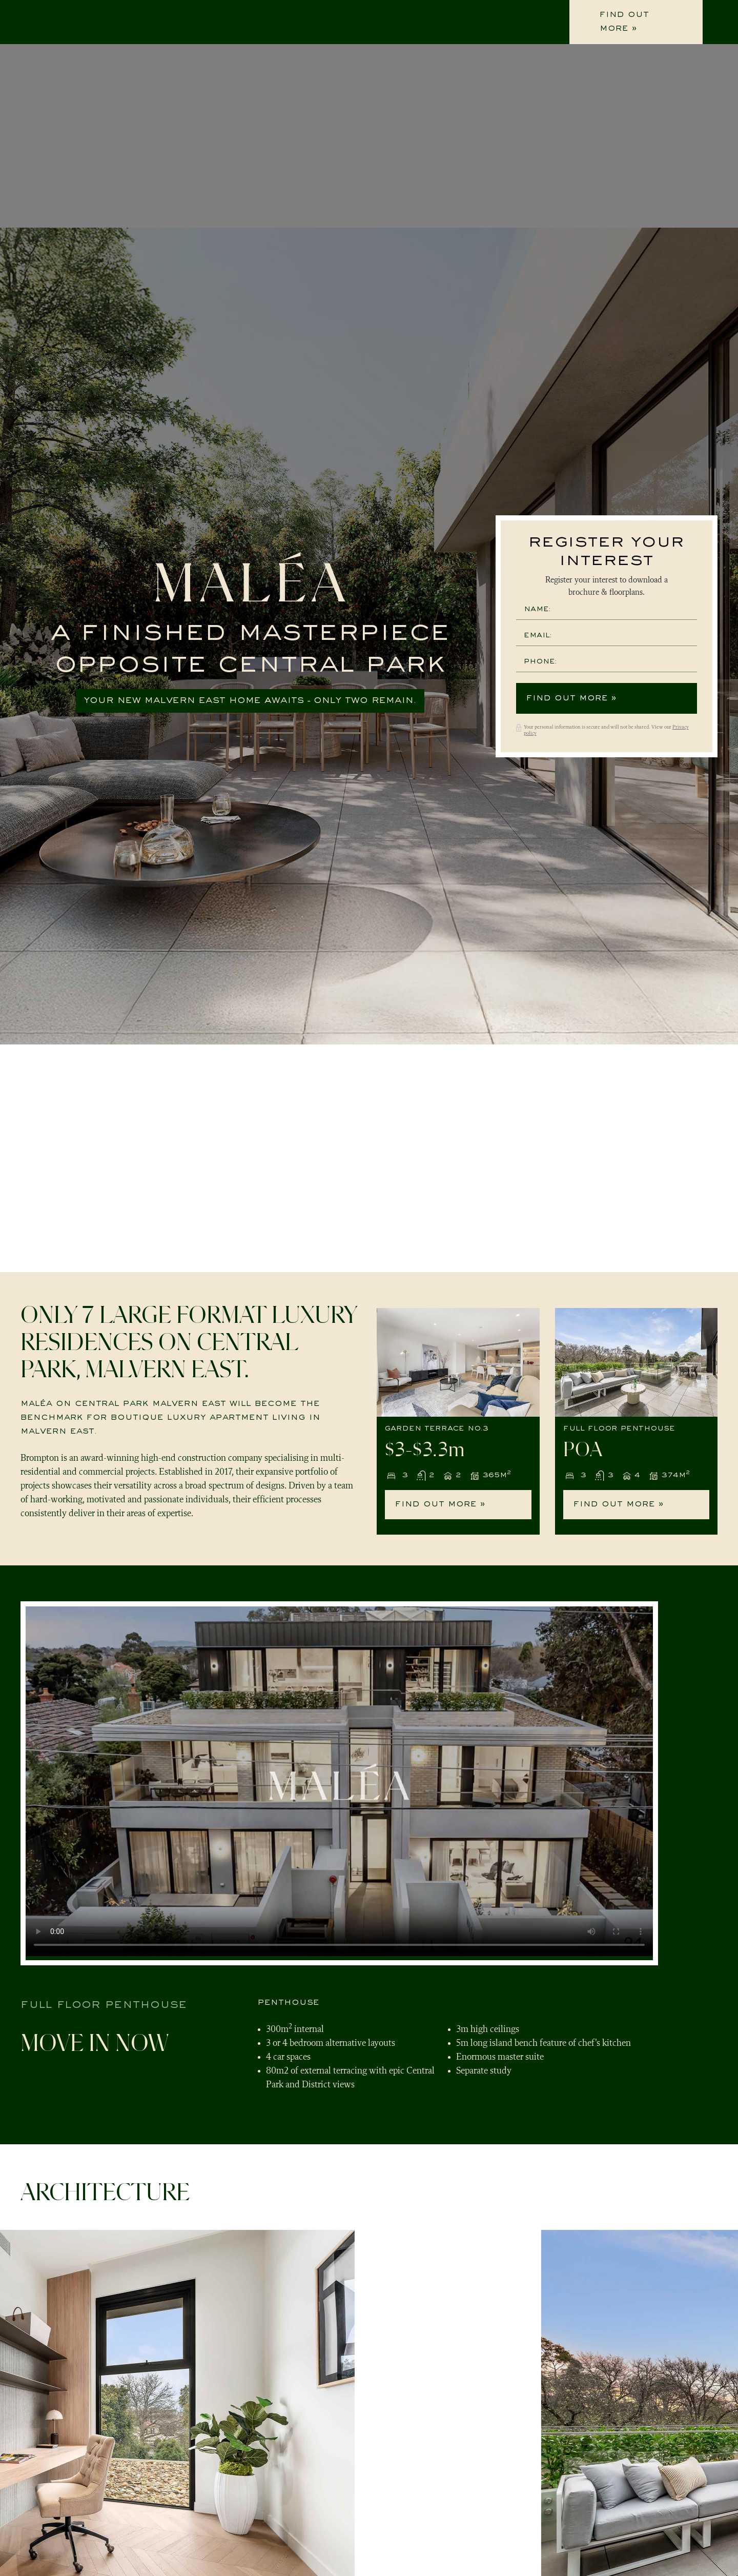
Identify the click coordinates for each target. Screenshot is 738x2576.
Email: (537, 635)
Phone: (540, 662)
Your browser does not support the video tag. (339, 1781)
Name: (537, 609)
